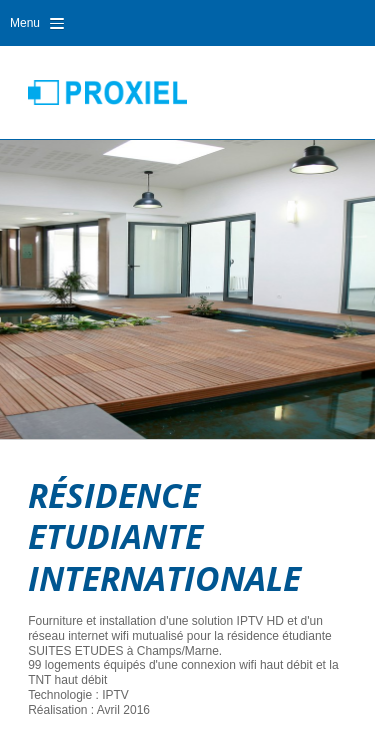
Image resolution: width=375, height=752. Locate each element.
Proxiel (107, 92)
